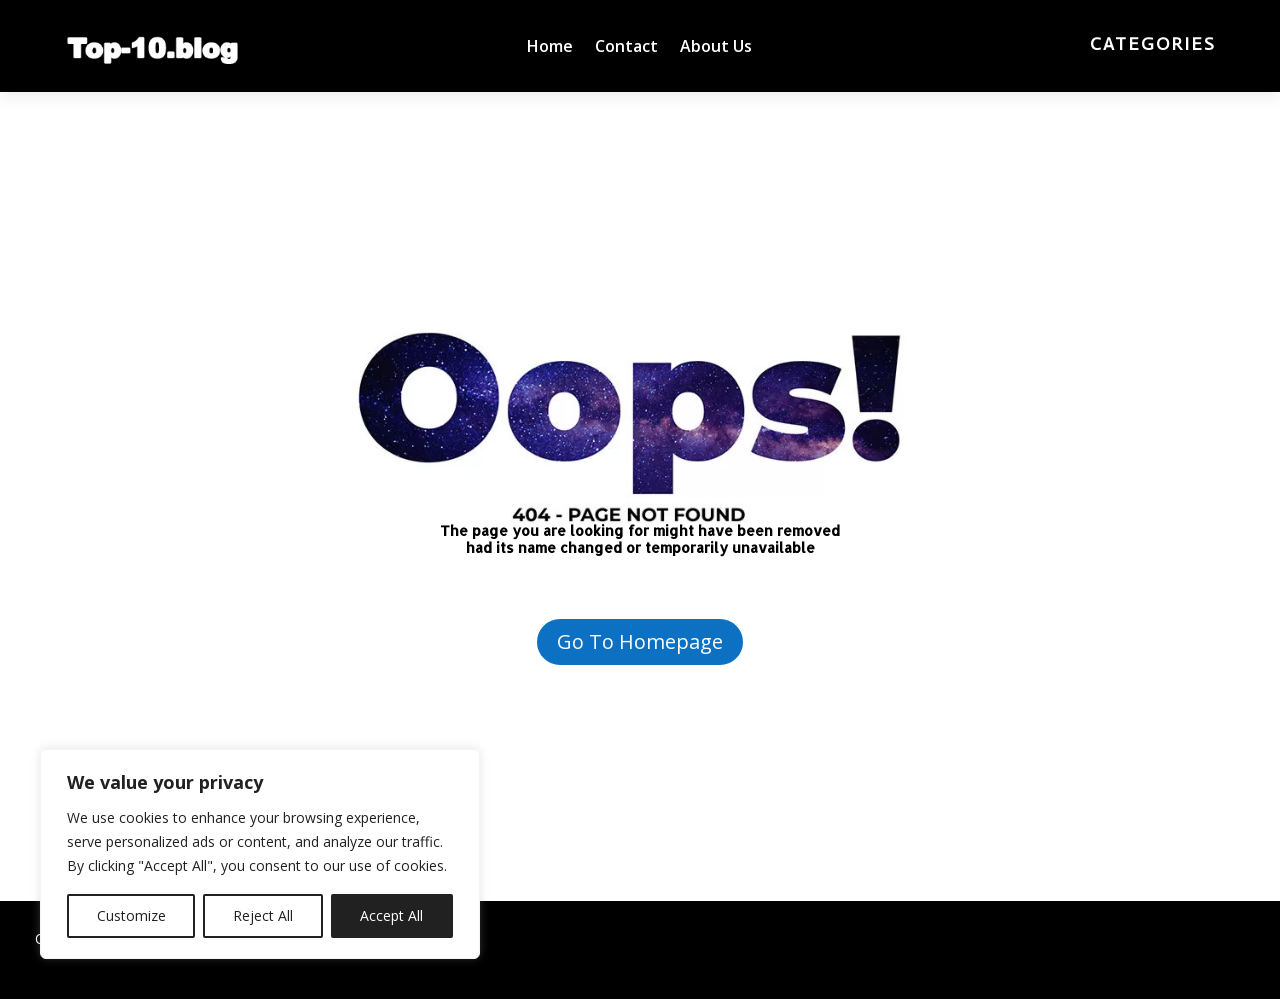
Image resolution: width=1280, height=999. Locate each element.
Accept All (391, 915)
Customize (131, 915)
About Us (716, 48)
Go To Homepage (640, 641)
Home (550, 48)
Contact (626, 48)
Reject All (263, 915)
